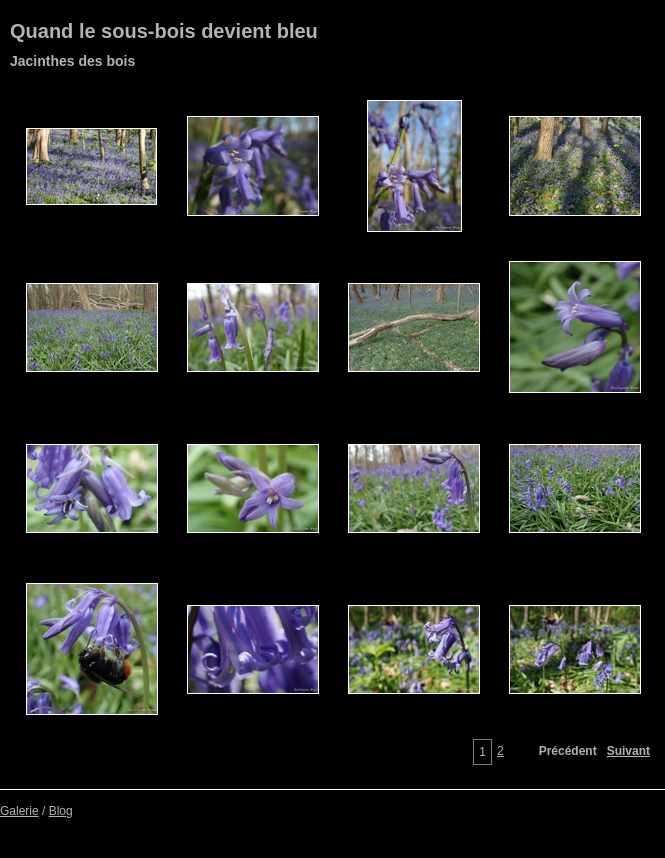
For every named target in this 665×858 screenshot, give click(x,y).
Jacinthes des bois (72, 61)
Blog (61, 811)
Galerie (19, 811)
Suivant (628, 751)
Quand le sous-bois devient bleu (164, 31)
